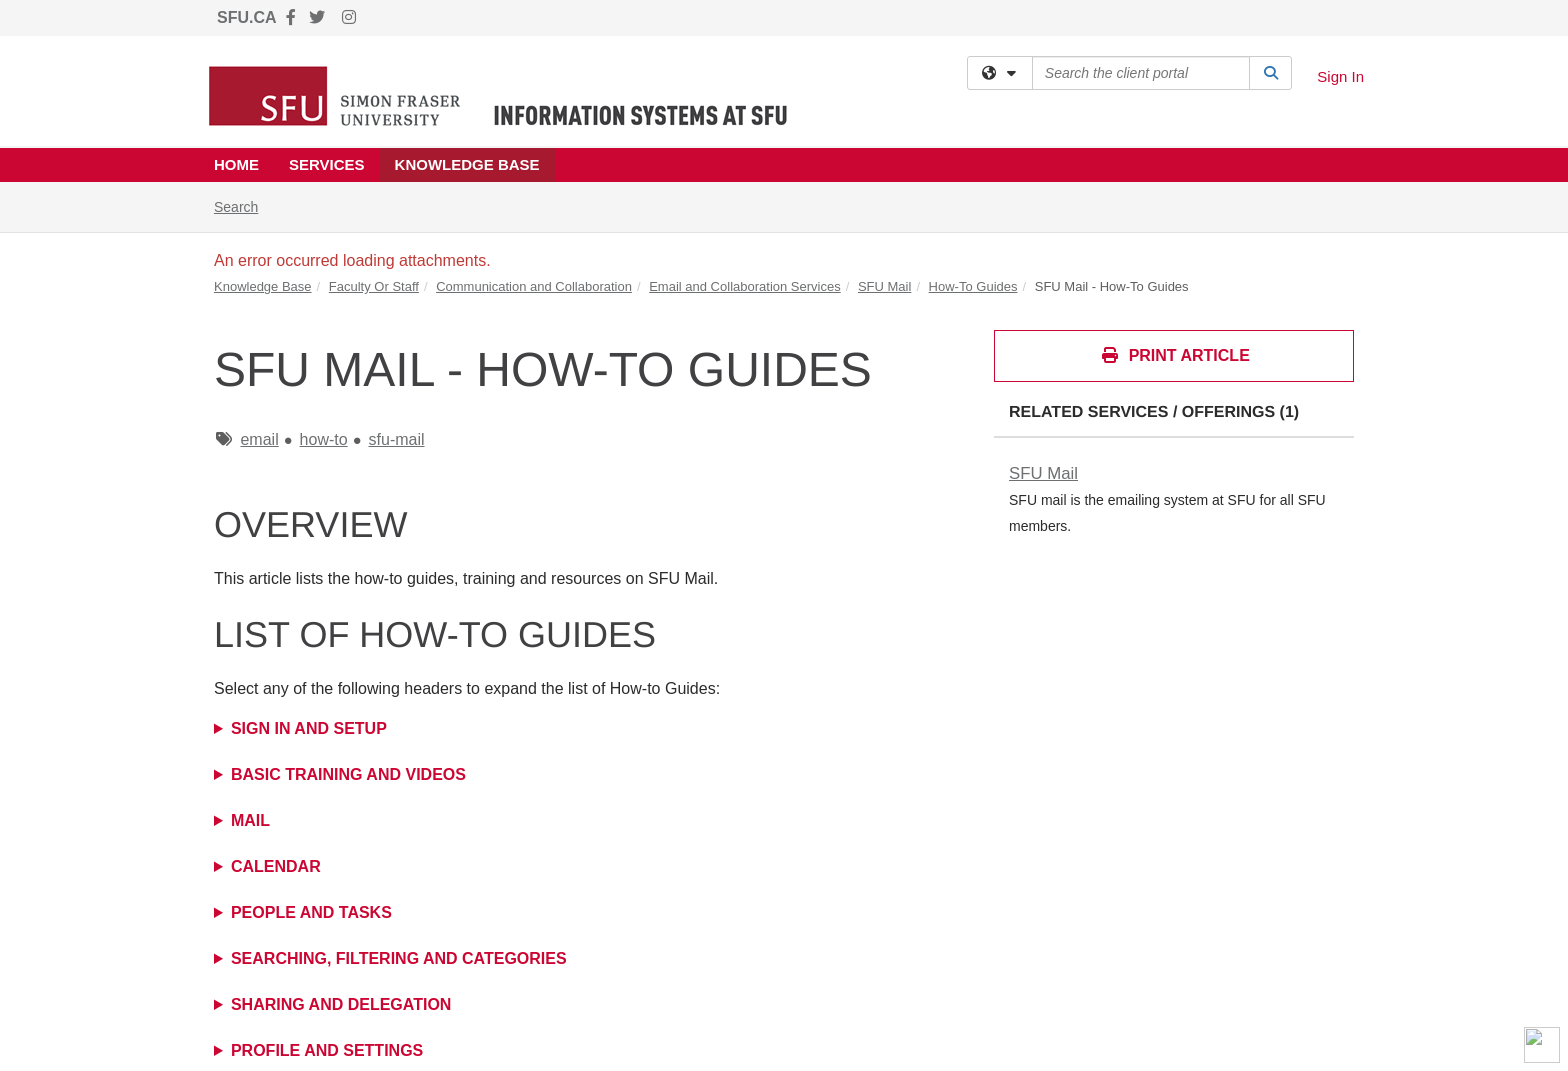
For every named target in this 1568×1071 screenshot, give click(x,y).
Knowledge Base (467, 164)
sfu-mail (397, 439)
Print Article (1175, 355)
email (259, 439)
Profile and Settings (327, 1050)
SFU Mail (884, 286)
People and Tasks (311, 912)
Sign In (1340, 76)
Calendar (276, 866)
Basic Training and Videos (348, 774)
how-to (324, 439)
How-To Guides (973, 286)
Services (327, 164)
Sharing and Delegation (341, 1004)
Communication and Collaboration (534, 286)
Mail (250, 820)
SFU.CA (247, 17)
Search (243, 205)
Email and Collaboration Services (744, 286)
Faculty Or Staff (374, 286)
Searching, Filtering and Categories (399, 958)
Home (236, 164)
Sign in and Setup (309, 728)
